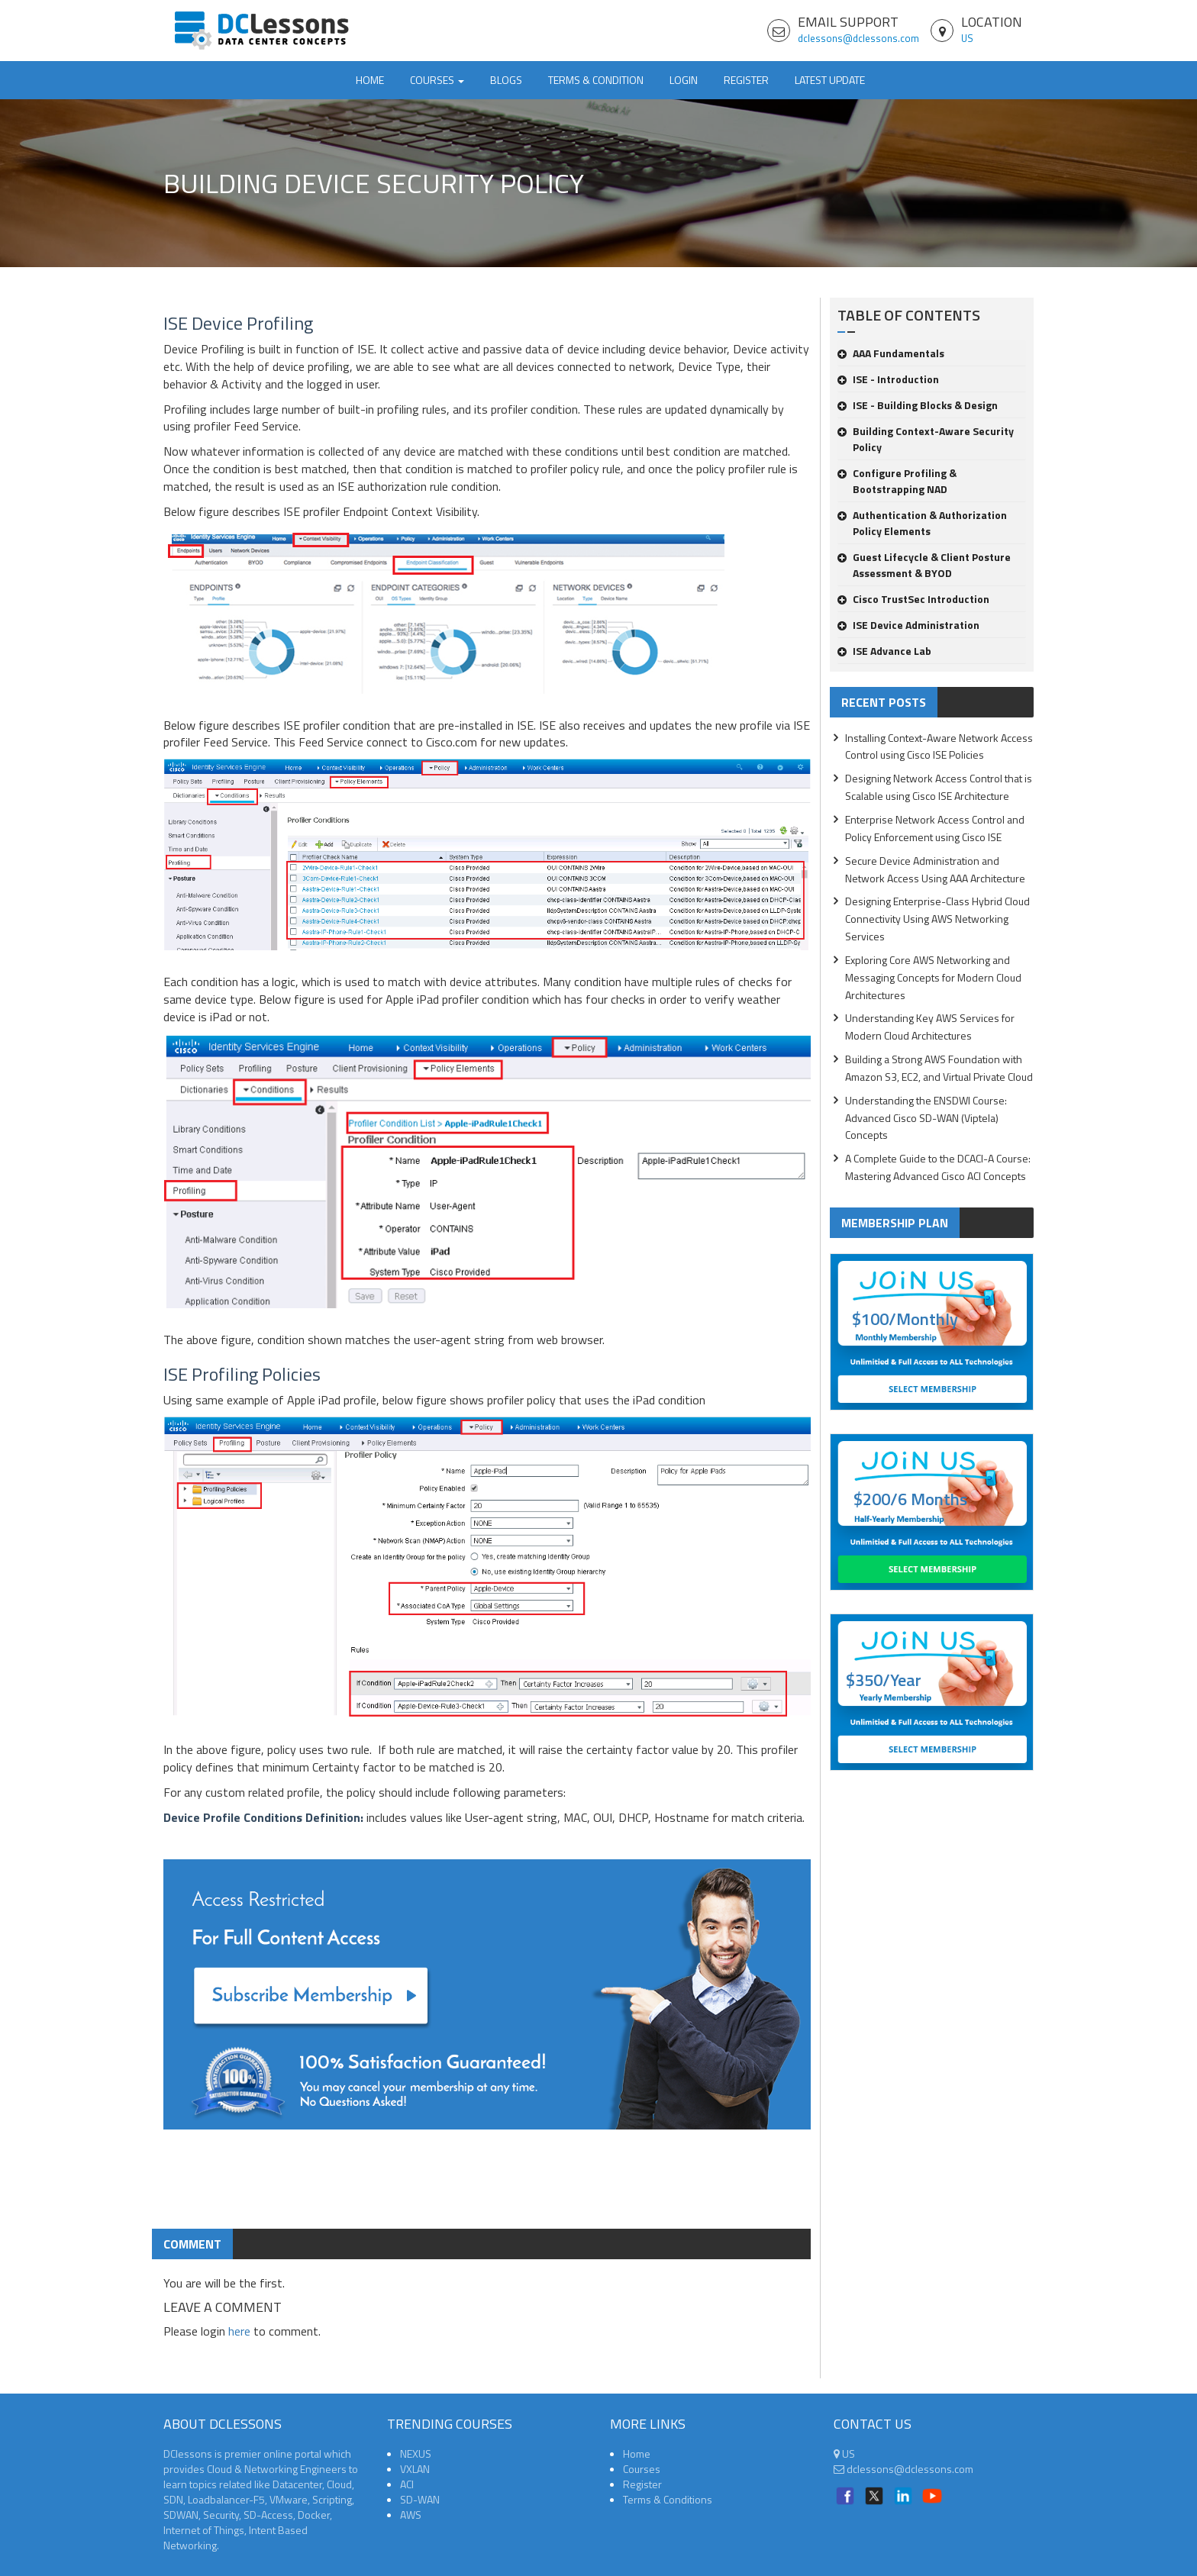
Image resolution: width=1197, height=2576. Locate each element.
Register (746, 80)
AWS (410, 2515)
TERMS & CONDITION (596, 80)
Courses (641, 2469)
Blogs (506, 80)
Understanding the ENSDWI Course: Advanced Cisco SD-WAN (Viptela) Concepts (926, 1117)
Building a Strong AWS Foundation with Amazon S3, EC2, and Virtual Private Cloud (939, 1068)
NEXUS (415, 2453)
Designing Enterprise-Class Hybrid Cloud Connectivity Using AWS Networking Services (937, 918)
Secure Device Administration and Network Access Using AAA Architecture (935, 869)
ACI (407, 2484)
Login (683, 80)
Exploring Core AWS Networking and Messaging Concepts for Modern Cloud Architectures (933, 977)
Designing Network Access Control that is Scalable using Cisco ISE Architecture (938, 787)
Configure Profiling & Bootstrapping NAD (897, 481)
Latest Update (830, 80)
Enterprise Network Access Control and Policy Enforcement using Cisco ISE (934, 828)
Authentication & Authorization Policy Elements (922, 523)
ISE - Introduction (888, 379)
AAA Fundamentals (890, 353)
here (239, 2331)
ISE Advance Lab (884, 651)
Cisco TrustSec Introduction (913, 599)
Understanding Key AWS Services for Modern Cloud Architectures (930, 1026)
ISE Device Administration (908, 625)
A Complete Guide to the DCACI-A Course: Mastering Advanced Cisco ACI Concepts (938, 1167)
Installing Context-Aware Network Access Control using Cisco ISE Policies (939, 746)
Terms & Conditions (667, 2499)
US (967, 38)
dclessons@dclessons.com (858, 38)
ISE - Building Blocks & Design (917, 405)
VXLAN (415, 2469)
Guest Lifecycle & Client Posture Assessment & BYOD (924, 565)
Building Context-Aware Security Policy (925, 439)
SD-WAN (420, 2499)
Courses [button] (437, 80)
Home (370, 80)
